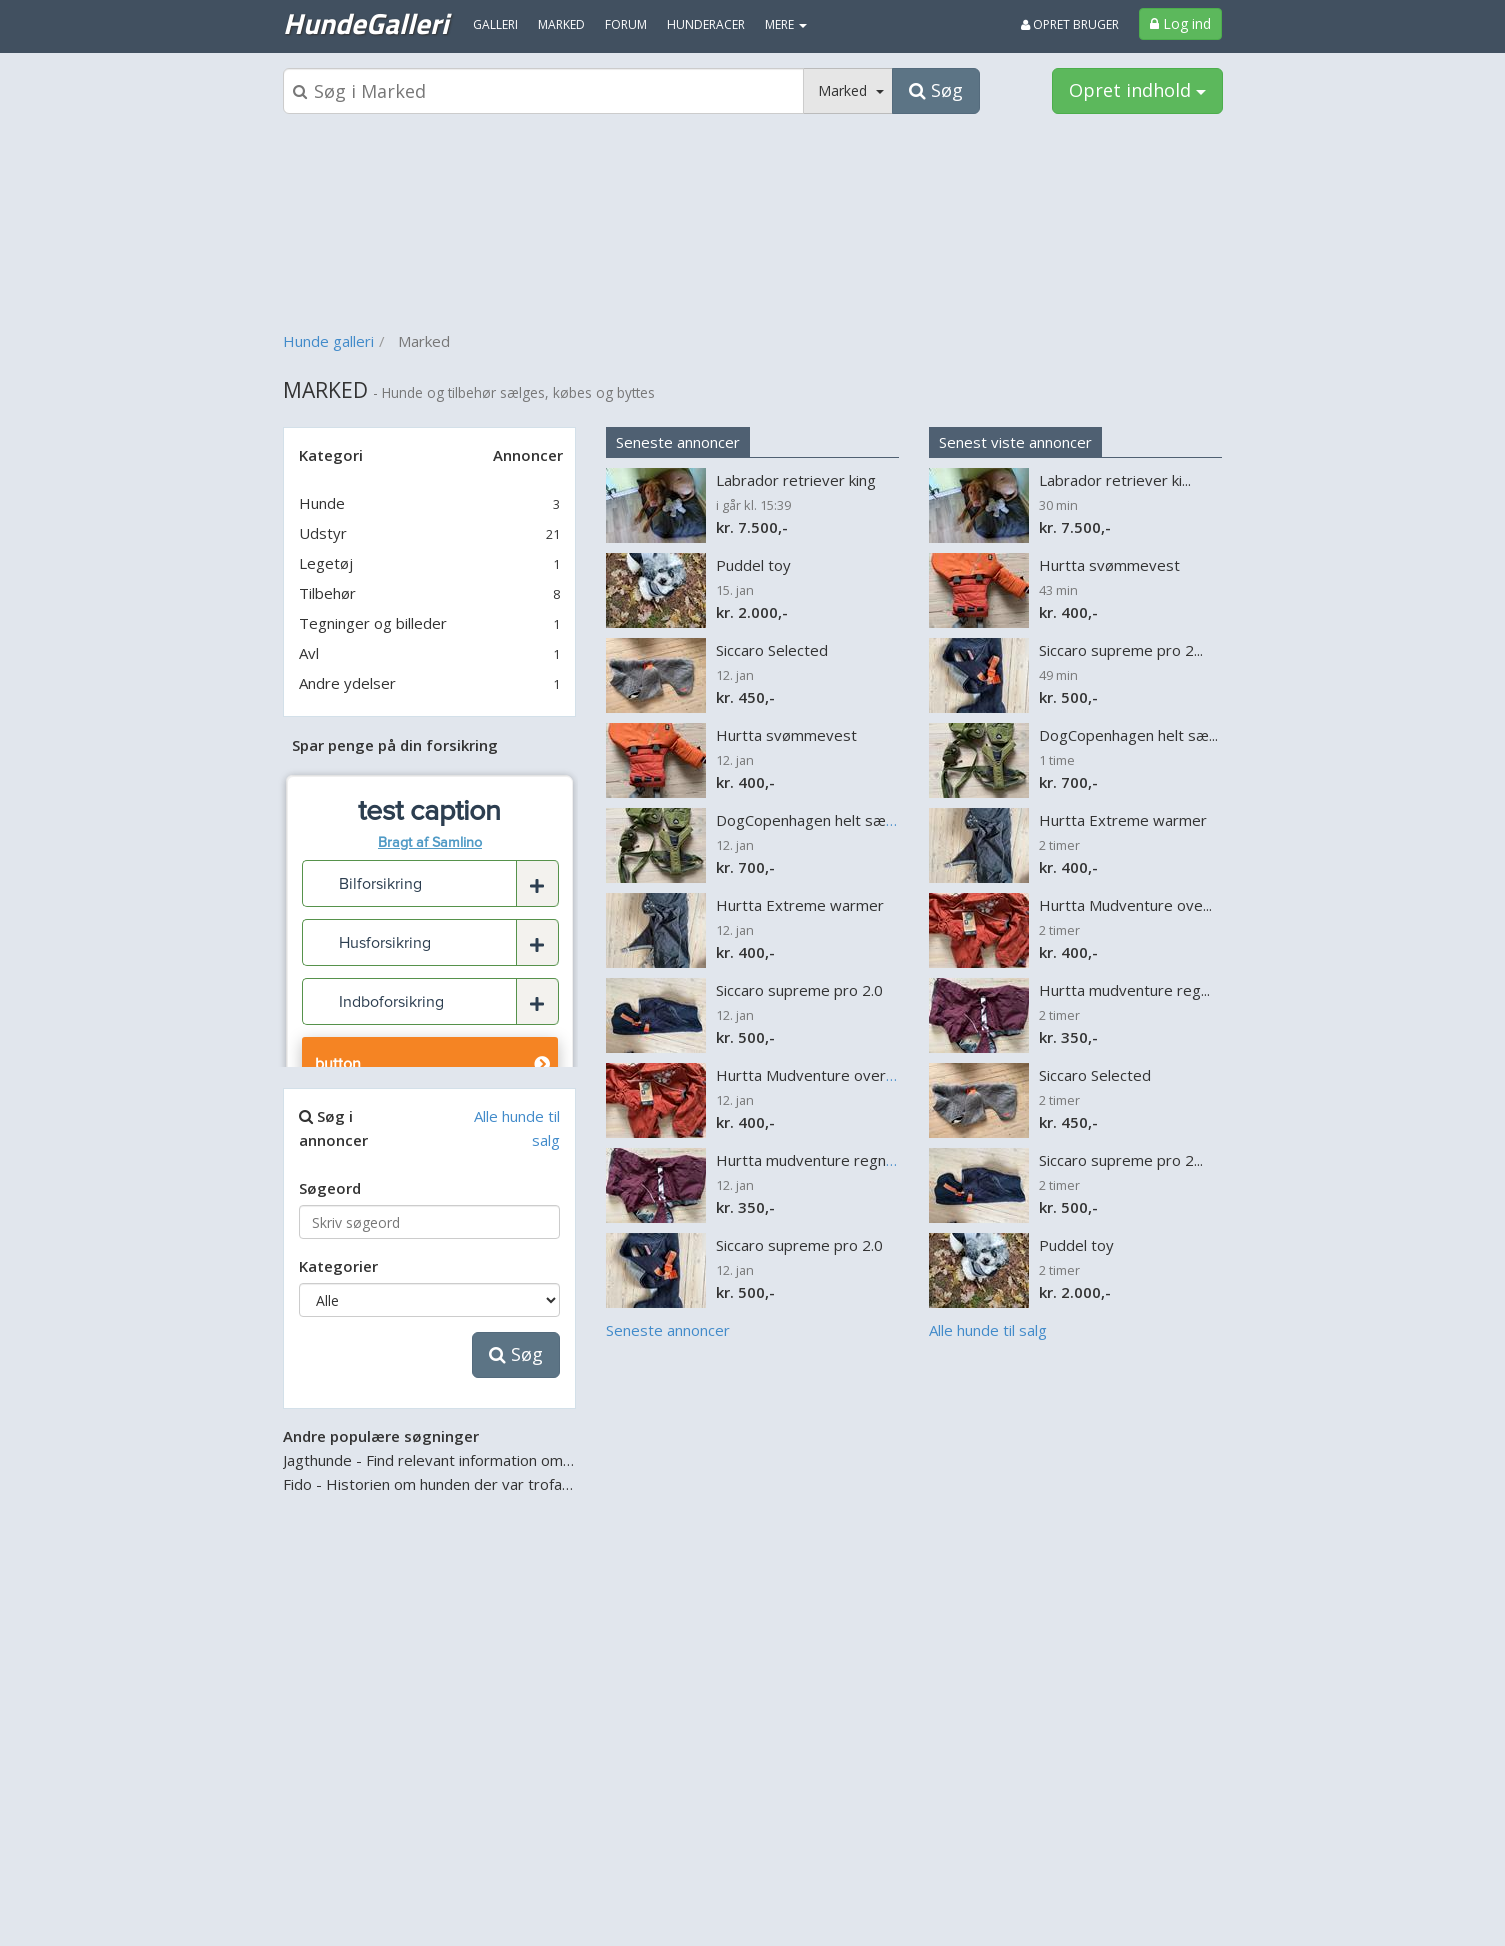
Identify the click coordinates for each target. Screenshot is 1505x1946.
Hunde (322, 503)
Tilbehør (327, 593)
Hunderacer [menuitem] (706, 24)
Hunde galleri (328, 341)
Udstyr (323, 533)
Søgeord (330, 1188)
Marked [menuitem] (561, 24)
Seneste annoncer (678, 442)
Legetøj (326, 563)
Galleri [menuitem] (495, 24)
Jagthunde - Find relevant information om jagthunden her (477, 1460)
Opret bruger (1070, 24)
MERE (786, 24)
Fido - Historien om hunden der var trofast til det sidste (475, 1484)
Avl (309, 653)
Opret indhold (1137, 90)
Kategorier (338, 1266)
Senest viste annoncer (1015, 442)
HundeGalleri (365, 23)
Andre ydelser (347, 683)
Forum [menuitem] (626, 24)
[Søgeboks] (544, 91)
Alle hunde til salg (988, 1330)
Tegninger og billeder (373, 623)
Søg (516, 1354)
